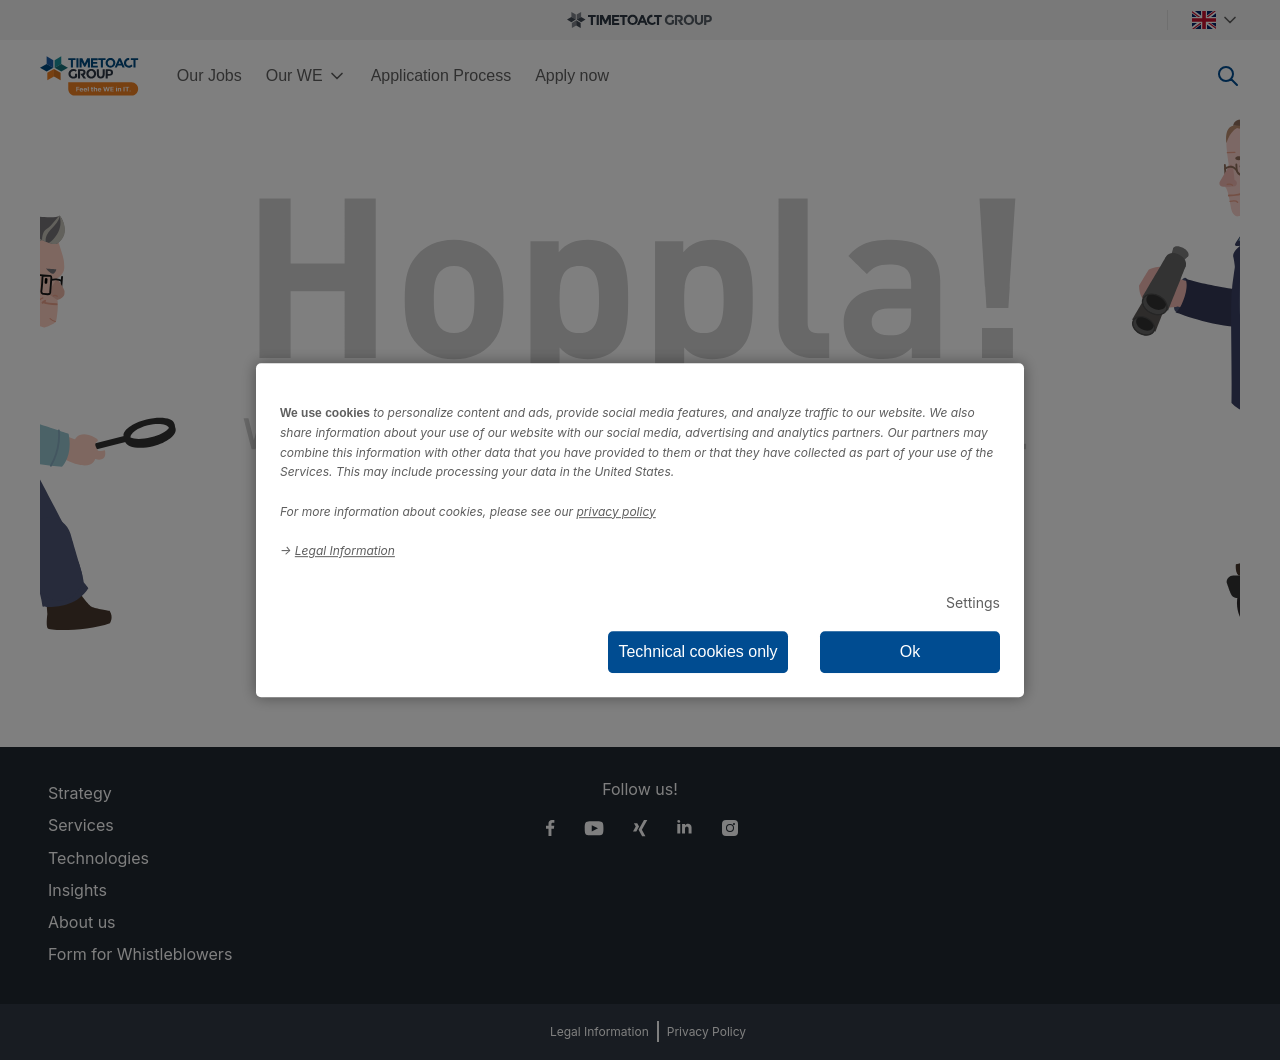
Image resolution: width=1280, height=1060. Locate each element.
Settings (973, 602)
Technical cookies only (697, 651)
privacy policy (616, 511)
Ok (910, 651)
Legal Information (345, 550)
